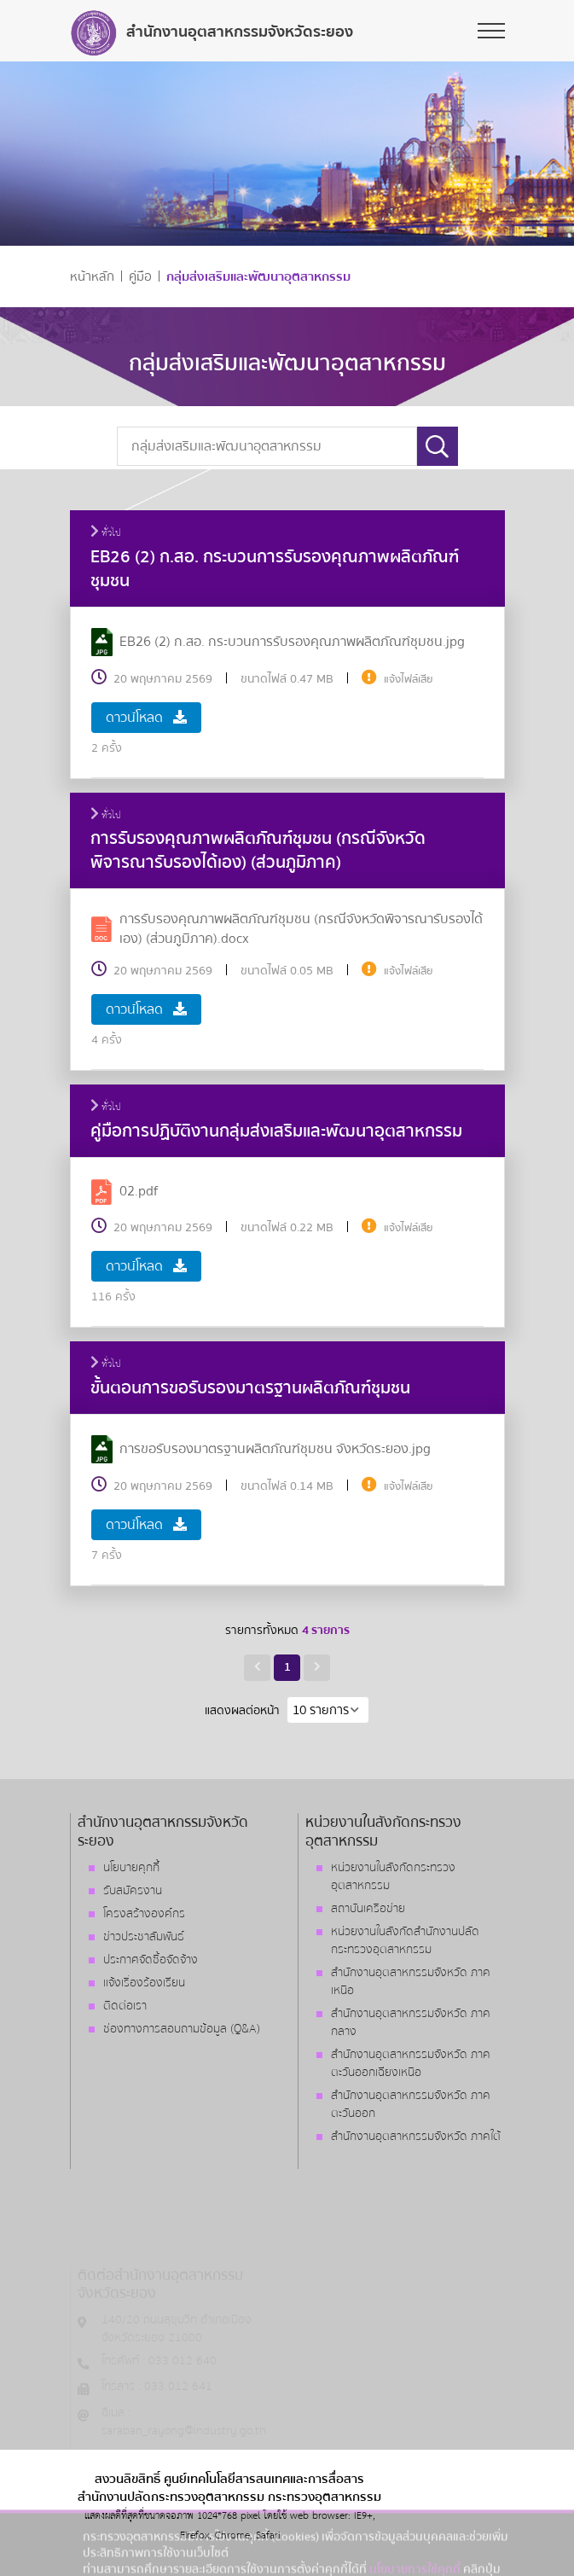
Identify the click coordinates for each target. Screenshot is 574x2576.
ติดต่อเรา (125, 2006)
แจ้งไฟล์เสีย (408, 679)
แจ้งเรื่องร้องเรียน (144, 1983)
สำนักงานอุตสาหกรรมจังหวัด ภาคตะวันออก (410, 2104)
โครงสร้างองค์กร (144, 1913)
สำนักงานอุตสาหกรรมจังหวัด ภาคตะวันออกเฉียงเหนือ (410, 2063)
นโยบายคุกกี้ (131, 1867)
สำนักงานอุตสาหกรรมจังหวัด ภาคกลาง (410, 2022)
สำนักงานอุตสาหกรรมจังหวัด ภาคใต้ (416, 2136)
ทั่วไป (105, 533)
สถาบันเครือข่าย (368, 1908)
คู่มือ (140, 277)
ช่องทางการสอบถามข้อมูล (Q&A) (181, 2029)
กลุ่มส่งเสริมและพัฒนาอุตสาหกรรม (258, 277)
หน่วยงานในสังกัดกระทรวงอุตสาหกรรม (393, 1876)
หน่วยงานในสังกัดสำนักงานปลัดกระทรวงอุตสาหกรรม (405, 1940)
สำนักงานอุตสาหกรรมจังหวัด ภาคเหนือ (410, 1981)
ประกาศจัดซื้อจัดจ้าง (150, 1960)
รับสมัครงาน (132, 1890)
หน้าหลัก (92, 277)
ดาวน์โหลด (146, 718)
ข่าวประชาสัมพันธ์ (143, 1937)
